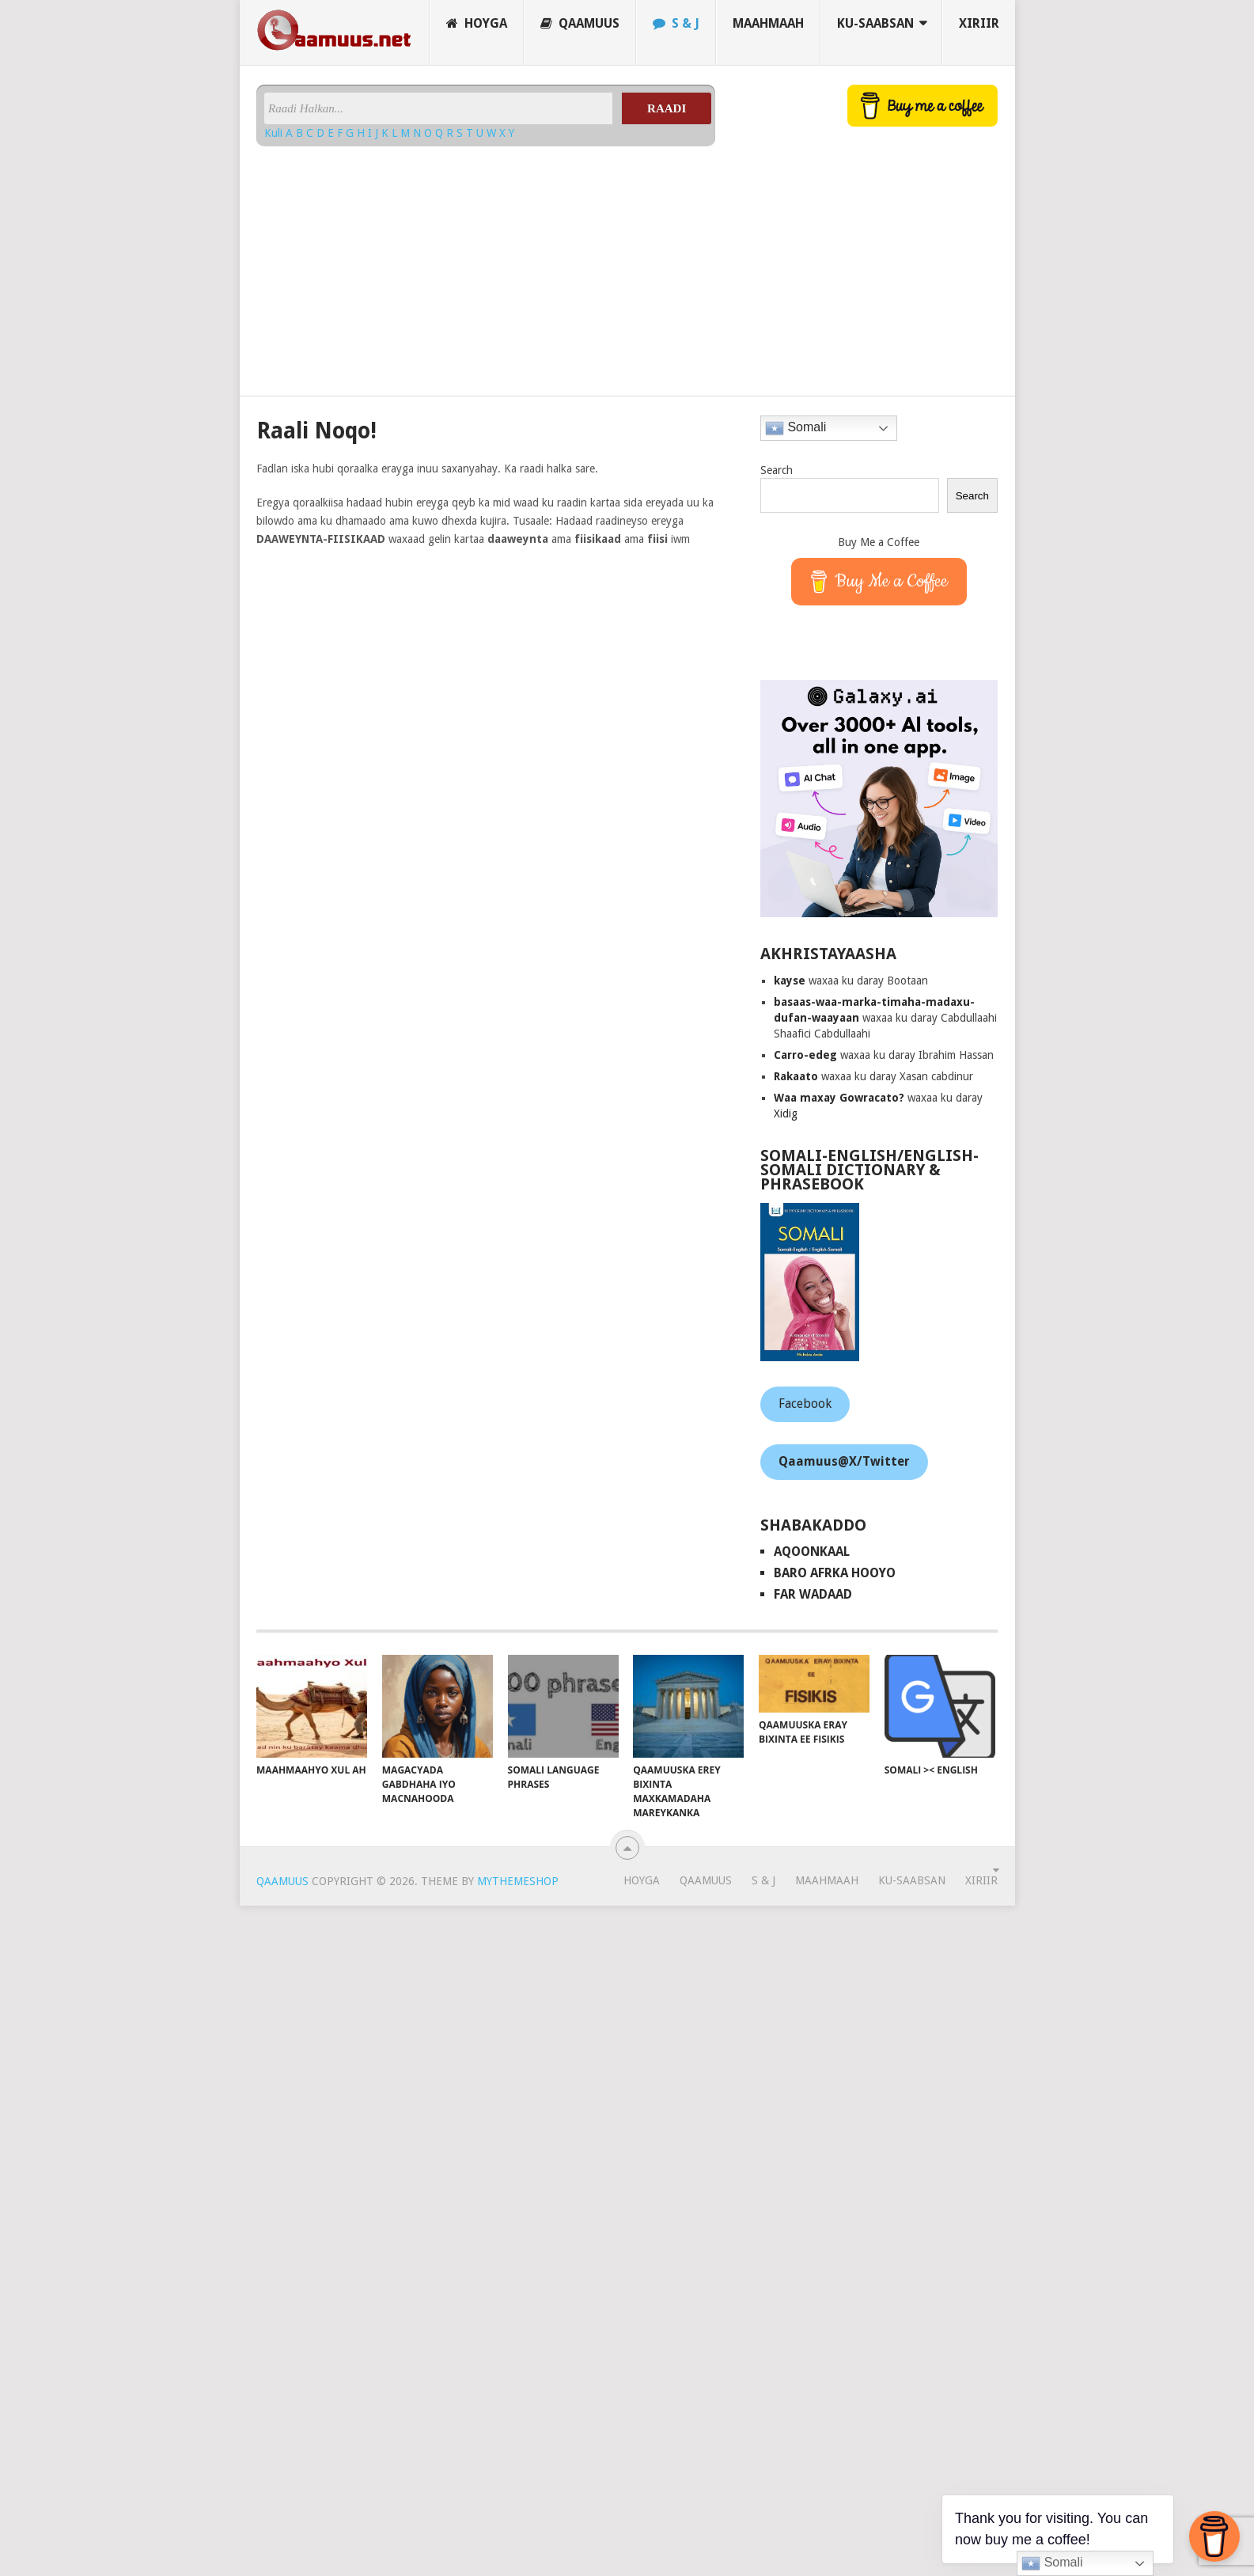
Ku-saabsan (875, 23)
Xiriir (979, 23)
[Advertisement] (462, 265)
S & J (676, 23)
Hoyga (476, 23)
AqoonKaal (812, 1551)
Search (776, 470)
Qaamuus (579, 23)
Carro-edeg (805, 1055)
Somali (795, 428)
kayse (789, 980)
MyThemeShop (518, 1881)
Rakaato (796, 1076)
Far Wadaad (813, 1594)
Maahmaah (768, 23)
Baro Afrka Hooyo (835, 1572)
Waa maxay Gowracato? (839, 1097)
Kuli (275, 133)
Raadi (666, 108)
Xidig (785, 1113)
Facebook (805, 1403)
